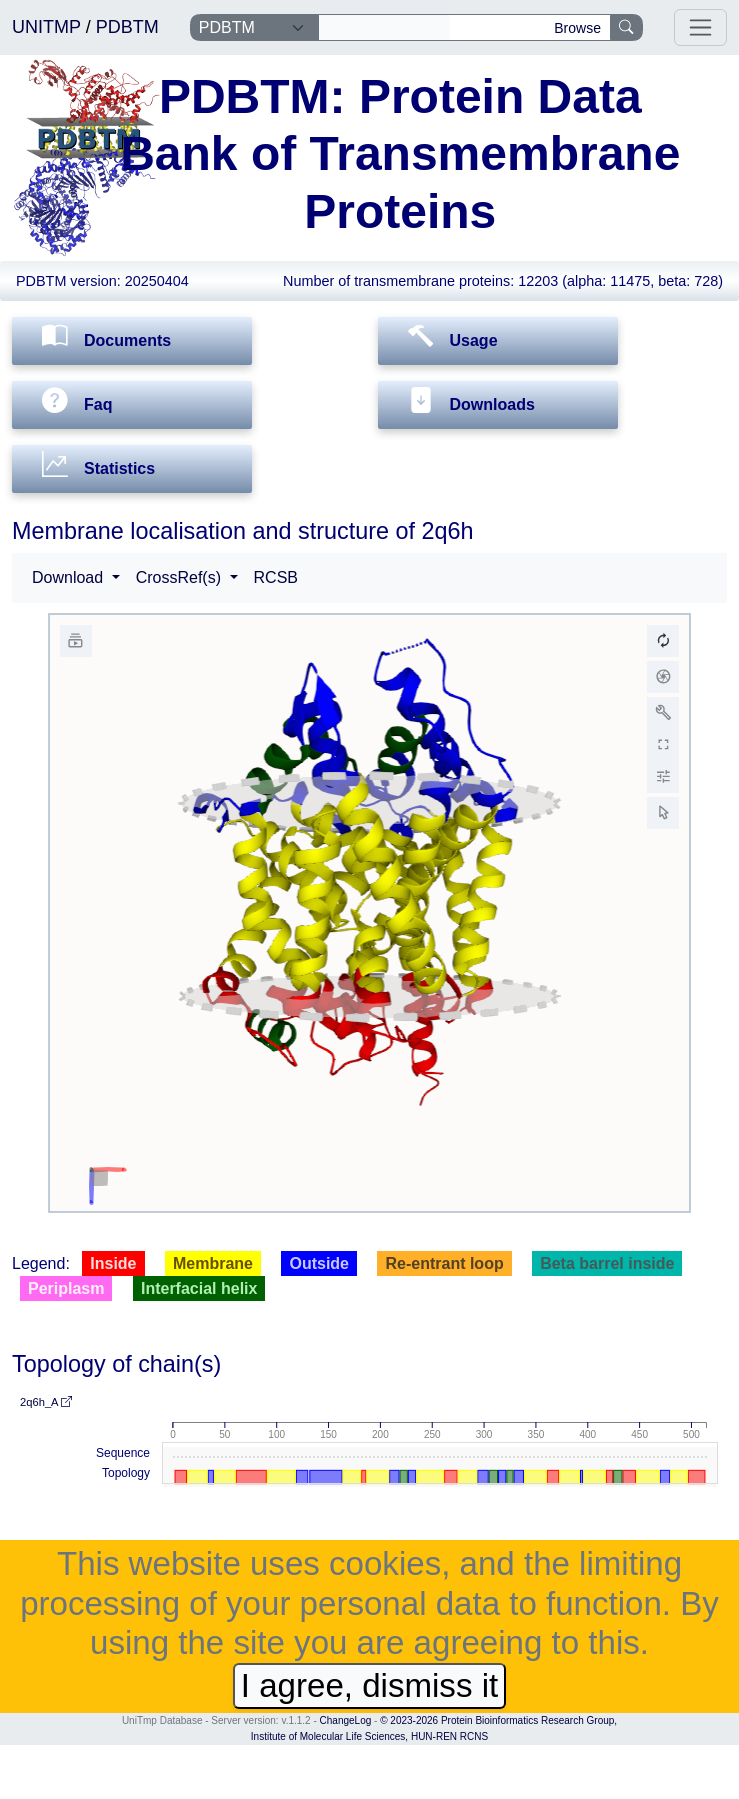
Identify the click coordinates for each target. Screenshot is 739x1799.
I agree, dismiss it (369, 1685)
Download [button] (70, 577)
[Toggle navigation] (700, 27)
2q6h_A (46, 1402)
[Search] (384, 28)
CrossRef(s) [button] (181, 577)
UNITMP (49, 27)
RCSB (276, 577)
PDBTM (127, 27)
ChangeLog (346, 1720)
